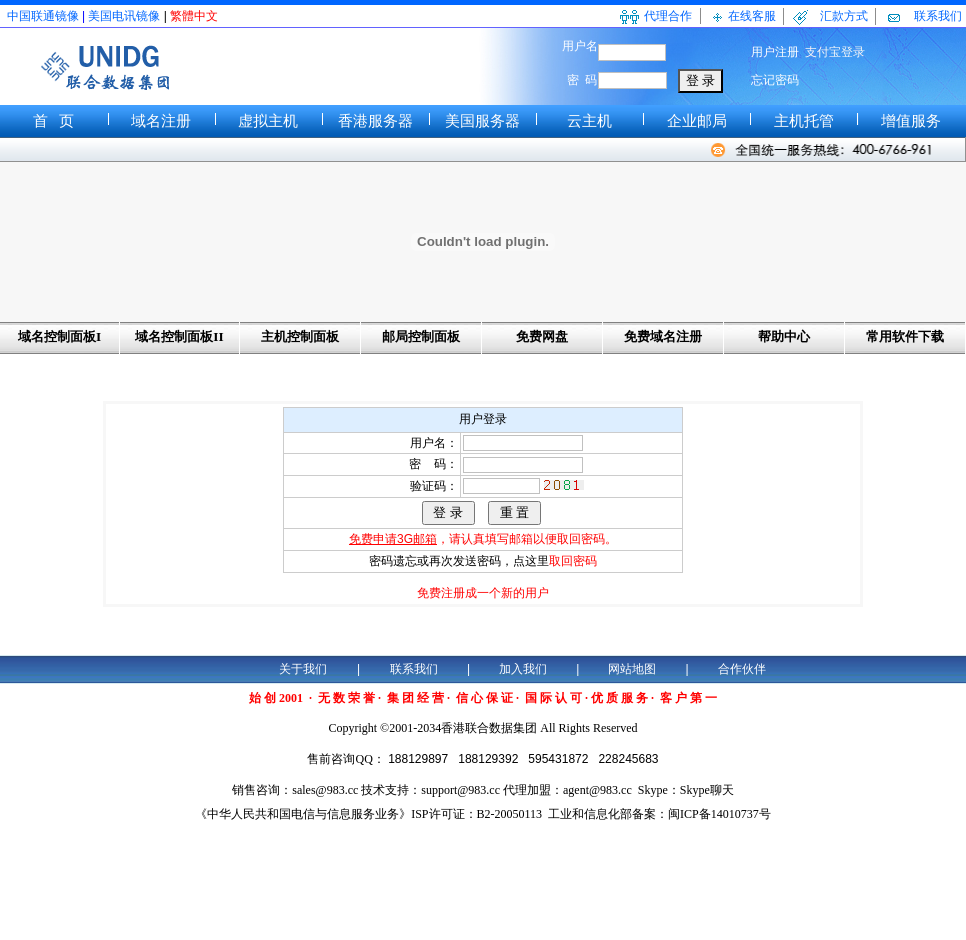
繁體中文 (194, 16)
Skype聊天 (707, 790)
